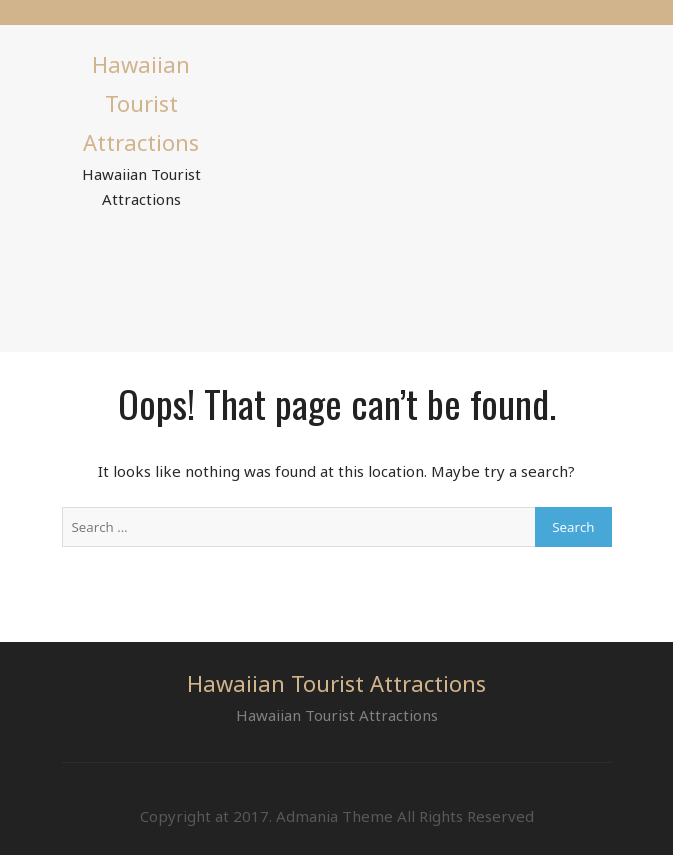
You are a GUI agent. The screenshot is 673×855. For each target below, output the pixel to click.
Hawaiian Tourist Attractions (141, 103)
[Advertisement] (425, 185)
